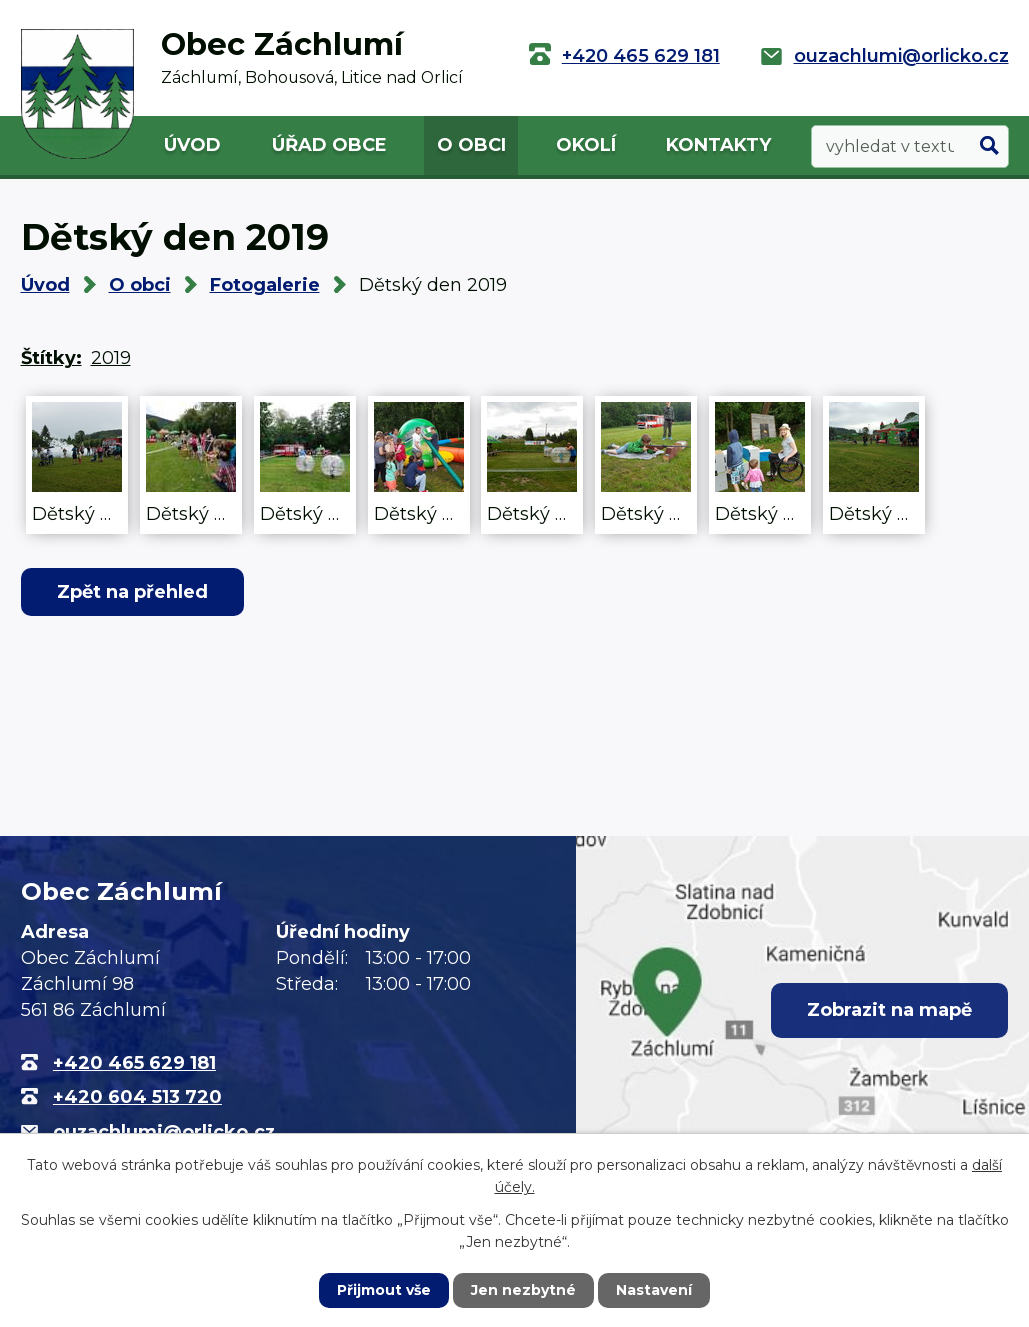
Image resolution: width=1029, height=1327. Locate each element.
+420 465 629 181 (641, 56)
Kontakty (718, 145)
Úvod (192, 145)
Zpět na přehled (132, 592)
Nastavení (654, 1290)
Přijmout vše (384, 1290)
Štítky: (51, 358)
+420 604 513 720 (137, 1097)
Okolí (586, 145)
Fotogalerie (265, 285)
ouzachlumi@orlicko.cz (901, 56)
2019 (111, 358)
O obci (471, 145)
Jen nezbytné (523, 1290)
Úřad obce (329, 145)
